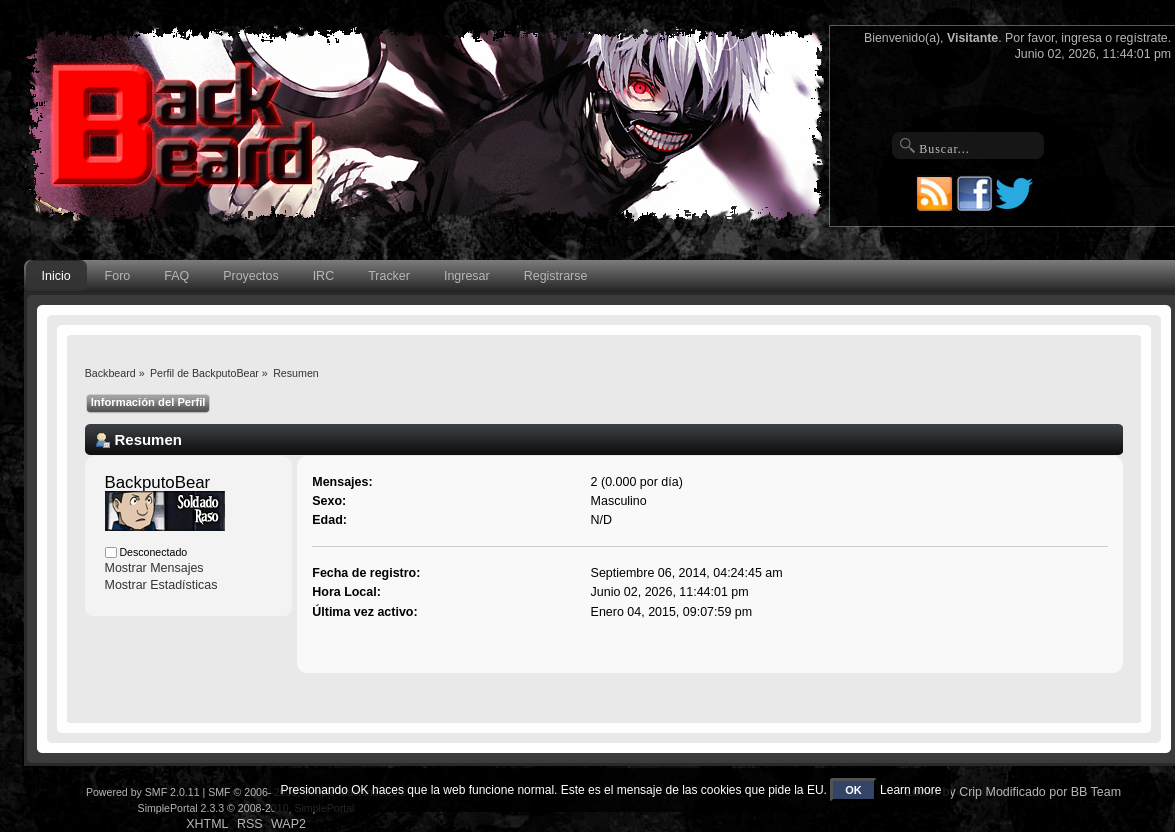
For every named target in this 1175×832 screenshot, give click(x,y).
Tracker (389, 276)
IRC (323, 276)
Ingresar (467, 276)
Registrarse (556, 276)
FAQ (176, 276)
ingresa (1081, 38)
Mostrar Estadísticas (161, 585)
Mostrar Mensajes (154, 568)
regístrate (1142, 38)
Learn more (910, 790)
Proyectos (250, 276)
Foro (118, 276)
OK (853, 790)
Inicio (56, 276)
